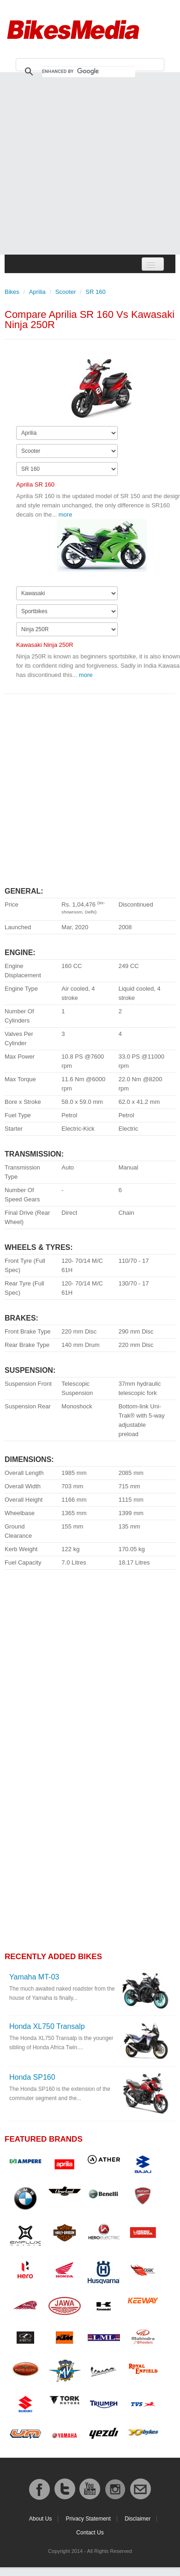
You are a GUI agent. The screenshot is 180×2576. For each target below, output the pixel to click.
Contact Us (89, 2532)
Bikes (12, 291)
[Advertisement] (86, 163)
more (65, 514)
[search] (88, 71)
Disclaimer (137, 2518)
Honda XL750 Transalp (47, 2026)
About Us (40, 2518)
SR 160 (95, 291)
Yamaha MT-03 (34, 1977)
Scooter (65, 291)
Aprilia (37, 291)
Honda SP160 (32, 2077)
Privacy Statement (88, 2518)
